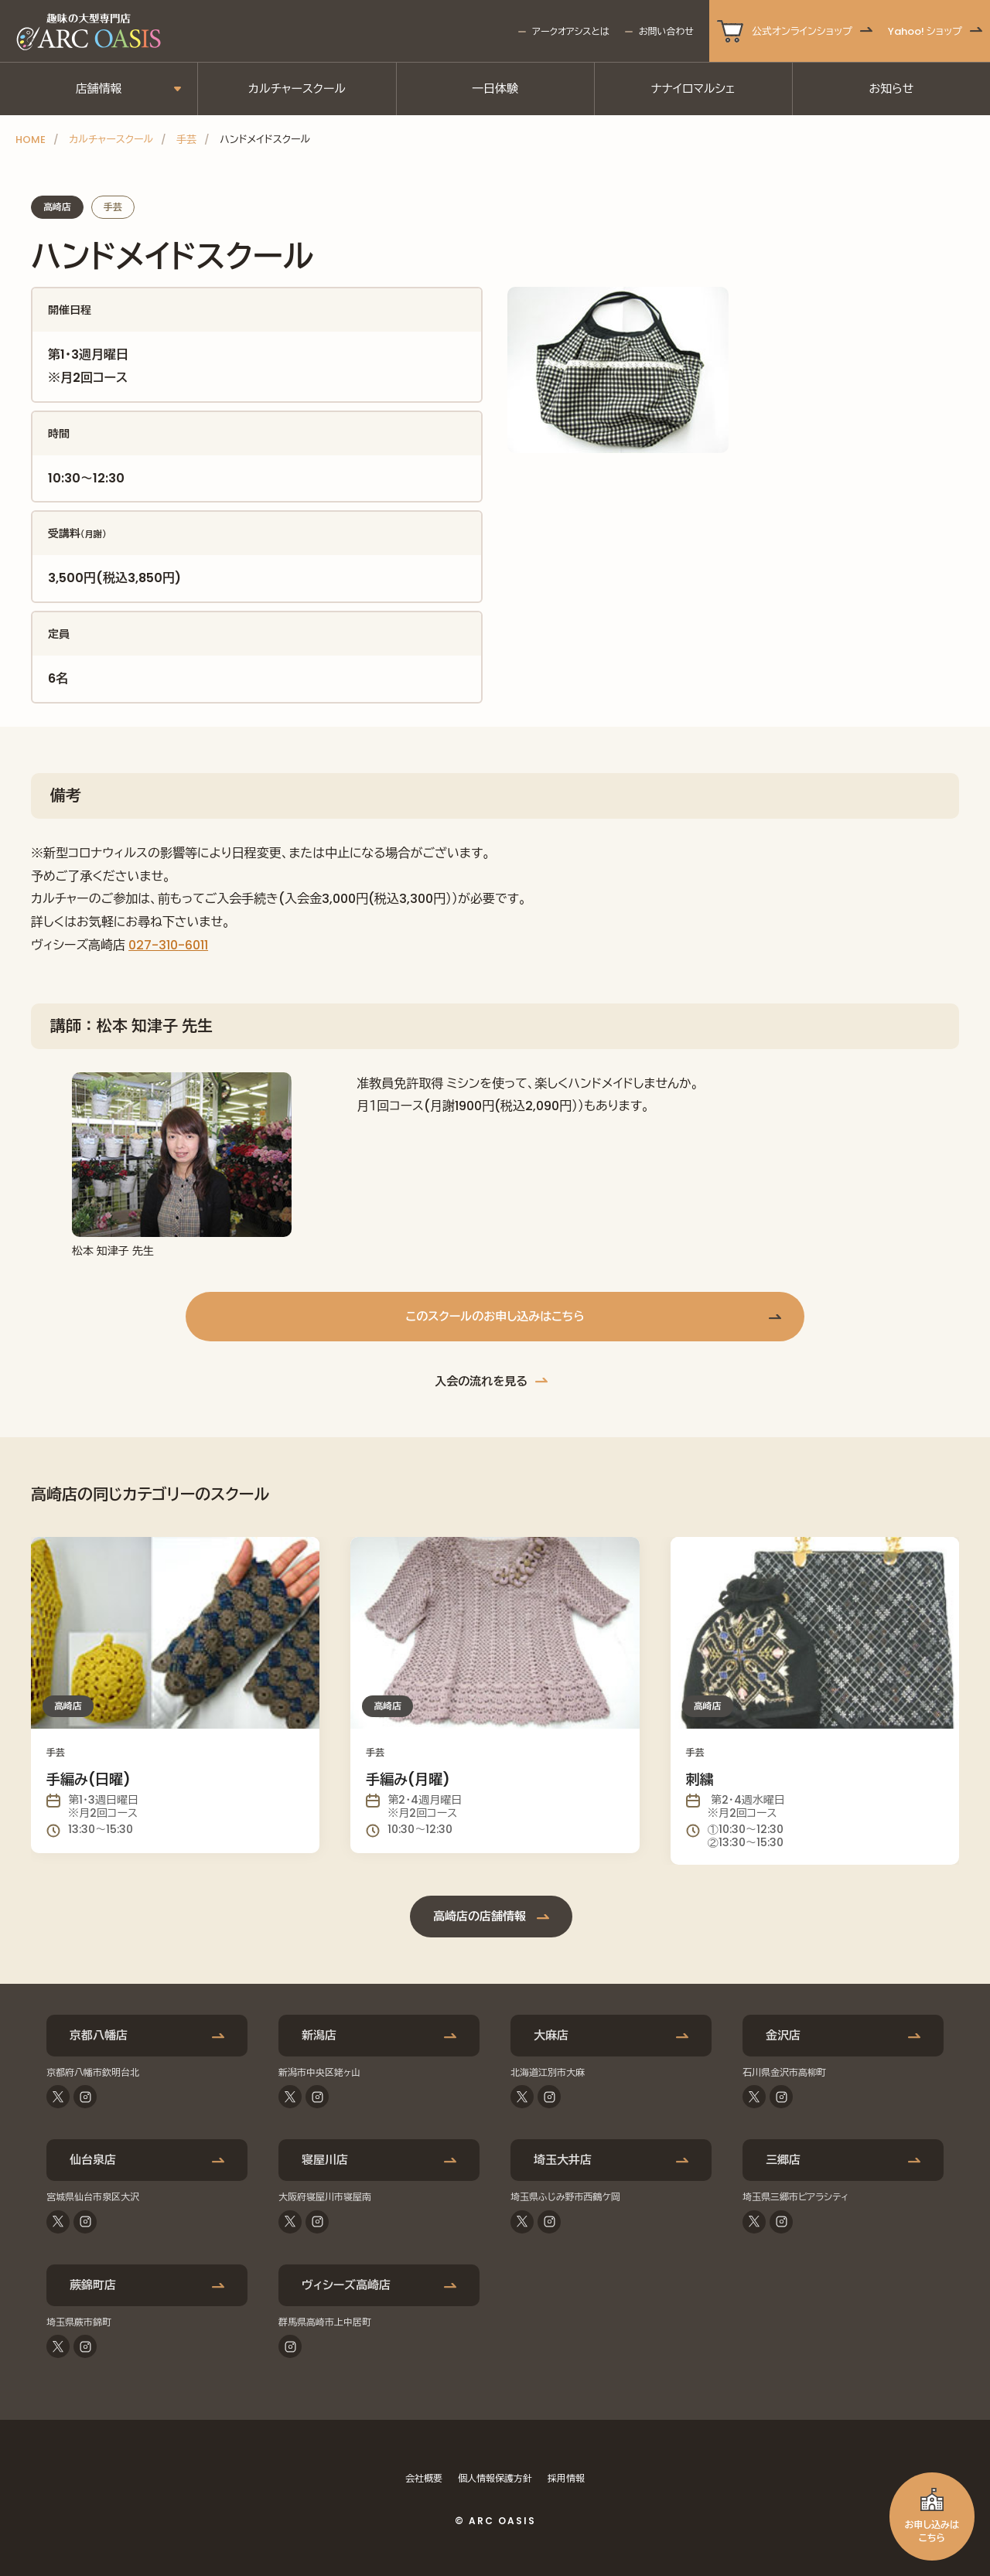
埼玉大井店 (563, 2160)
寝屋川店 (325, 2160)
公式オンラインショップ (802, 31)
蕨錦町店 (93, 2285)
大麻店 (551, 2035)
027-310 (153, 945)
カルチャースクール (297, 88)
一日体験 (495, 88)
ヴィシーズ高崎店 (346, 2285)
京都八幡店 (99, 2035)
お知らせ (891, 88)
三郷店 (783, 2160)
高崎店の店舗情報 (479, 1916)
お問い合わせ (666, 31)
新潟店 (319, 2035)
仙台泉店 (93, 2160)
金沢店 (783, 2035)
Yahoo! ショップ (925, 31)
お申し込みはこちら (932, 2531)
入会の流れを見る (481, 1381)
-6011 (193, 945)
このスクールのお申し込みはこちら (494, 1316)
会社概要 (423, 2478)
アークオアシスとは (570, 31)
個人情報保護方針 (495, 2478)
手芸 (186, 139)
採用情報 (566, 2478)
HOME (30, 139)
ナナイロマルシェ (693, 88)
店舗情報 (99, 88)
